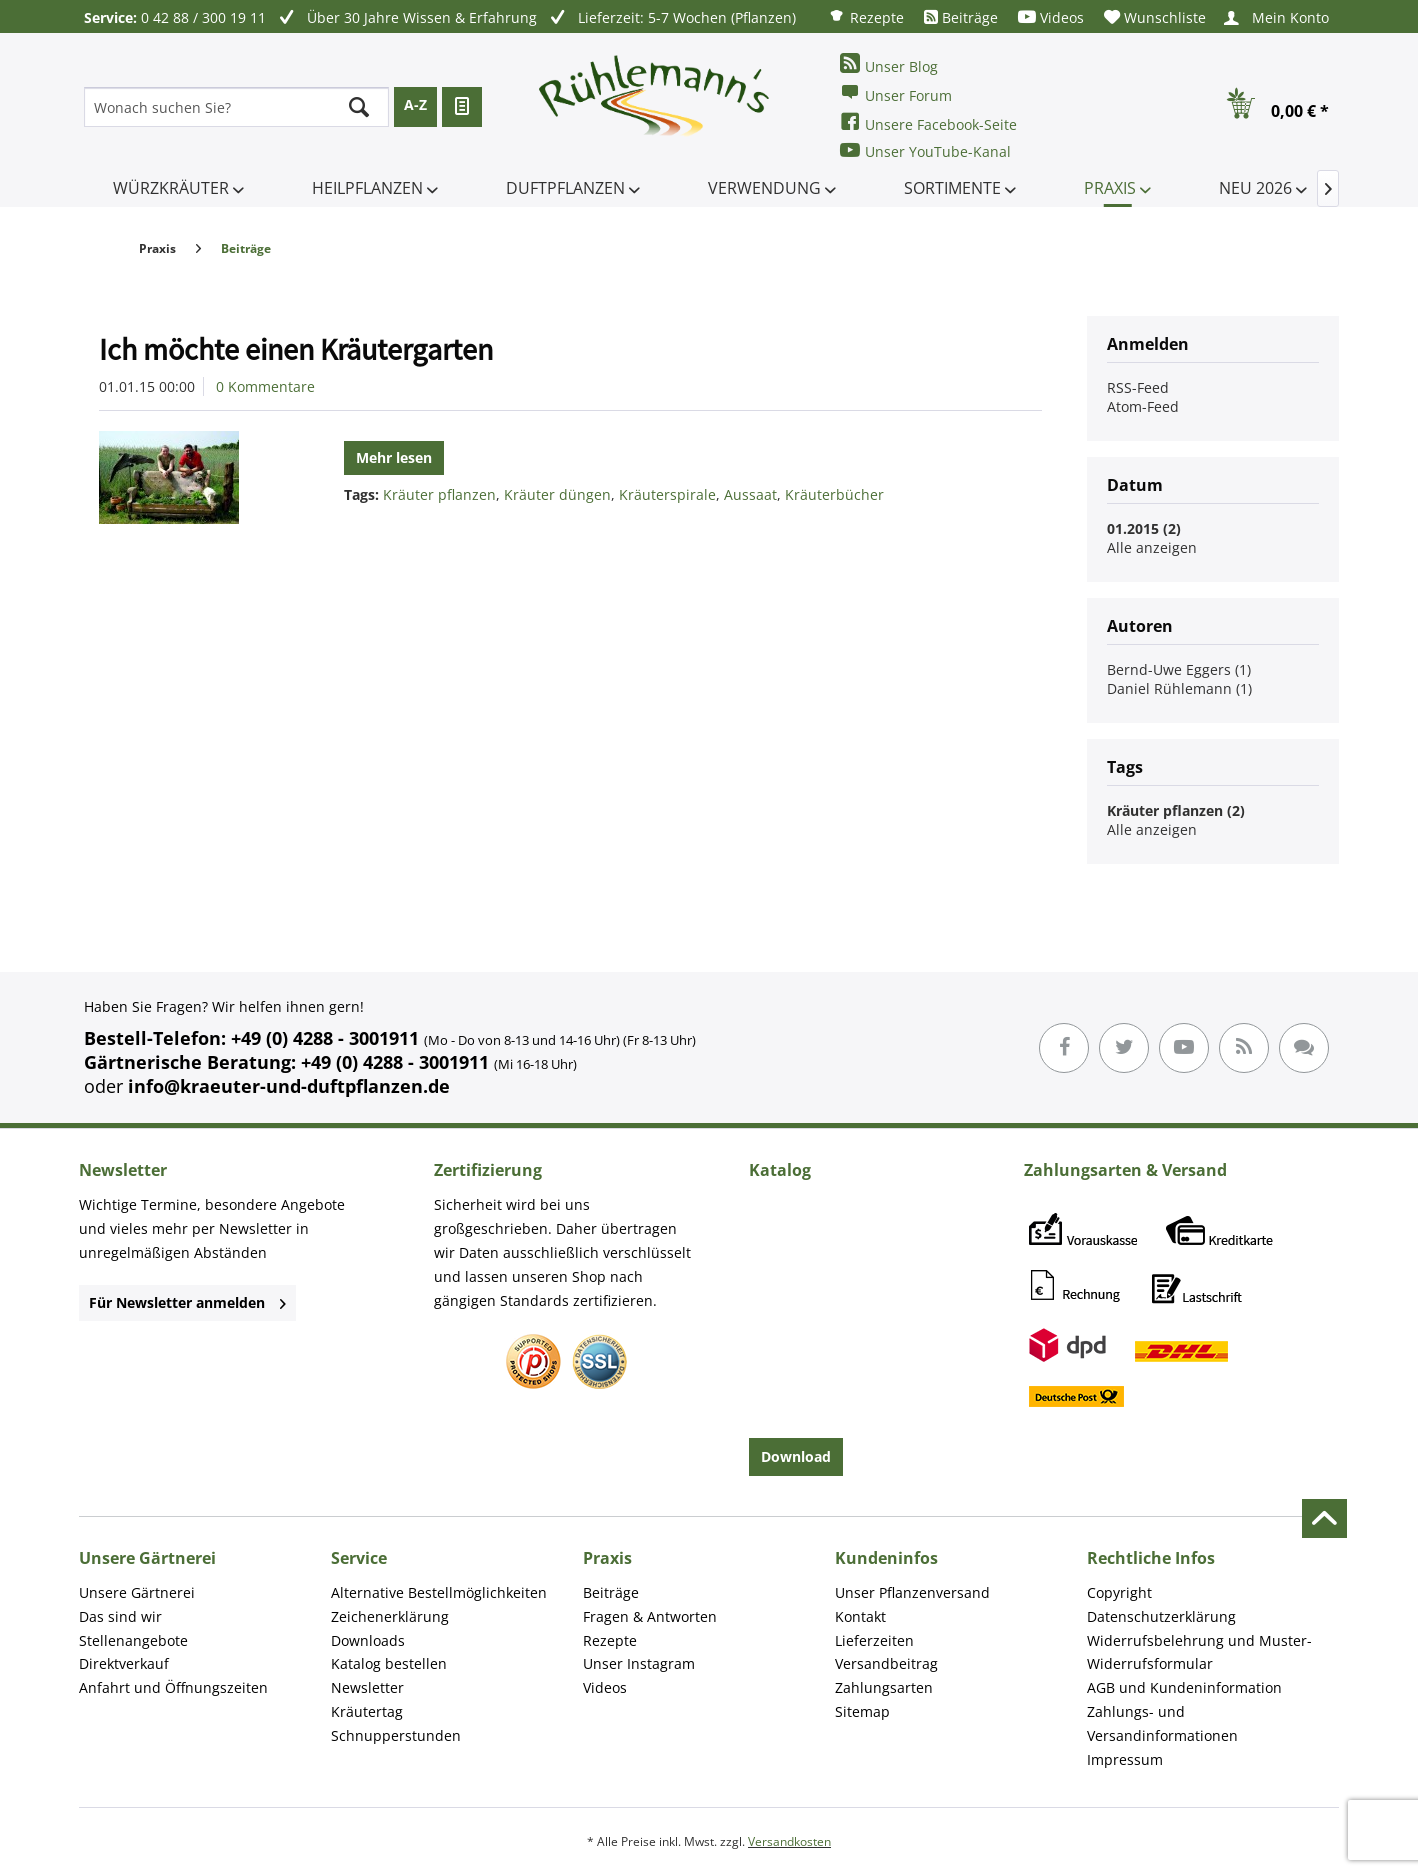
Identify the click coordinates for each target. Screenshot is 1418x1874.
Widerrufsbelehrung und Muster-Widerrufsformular (1199, 1652)
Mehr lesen (394, 457)
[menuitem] (866, 16)
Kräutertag (367, 1711)
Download (796, 1456)
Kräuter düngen (557, 494)
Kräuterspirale (667, 494)
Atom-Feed (1143, 406)
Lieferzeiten (874, 1640)
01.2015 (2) (1144, 528)
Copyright (1119, 1592)
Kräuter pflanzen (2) (1176, 810)
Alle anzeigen (1152, 547)
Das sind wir (120, 1616)
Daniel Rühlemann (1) (1179, 688)
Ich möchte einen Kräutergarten (296, 349)
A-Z (415, 104)
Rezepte (866, 16)
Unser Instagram (639, 1663)
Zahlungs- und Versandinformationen (1162, 1723)
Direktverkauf (124, 1663)
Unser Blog (889, 64)
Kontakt (860, 1616)
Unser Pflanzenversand (912, 1592)
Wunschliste (1155, 17)
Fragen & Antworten (650, 1616)
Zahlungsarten (884, 1687)
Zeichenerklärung (390, 1616)
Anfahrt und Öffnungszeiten (173, 1687)
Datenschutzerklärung (1161, 1616)
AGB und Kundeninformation (1184, 1687)
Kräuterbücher (834, 494)
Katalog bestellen (389, 1663)
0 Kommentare (265, 386)
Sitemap (862, 1711)
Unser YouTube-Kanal (925, 150)
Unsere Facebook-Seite (928, 122)
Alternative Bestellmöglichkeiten (439, 1592)
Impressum (1125, 1759)
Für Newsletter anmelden (187, 1302)
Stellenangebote (133, 1640)
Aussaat (750, 494)
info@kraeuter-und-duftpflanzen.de (289, 1086)
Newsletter (367, 1687)
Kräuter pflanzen (439, 494)
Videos (1051, 17)
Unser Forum (896, 93)
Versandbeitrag (886, 1663)
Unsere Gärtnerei (137, 1592)
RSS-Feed (1138, 387)
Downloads (368, 1640)
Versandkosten (789, 1841)
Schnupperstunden (396, 1735)
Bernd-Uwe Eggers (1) (1179, 669)
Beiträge (961, 17)
